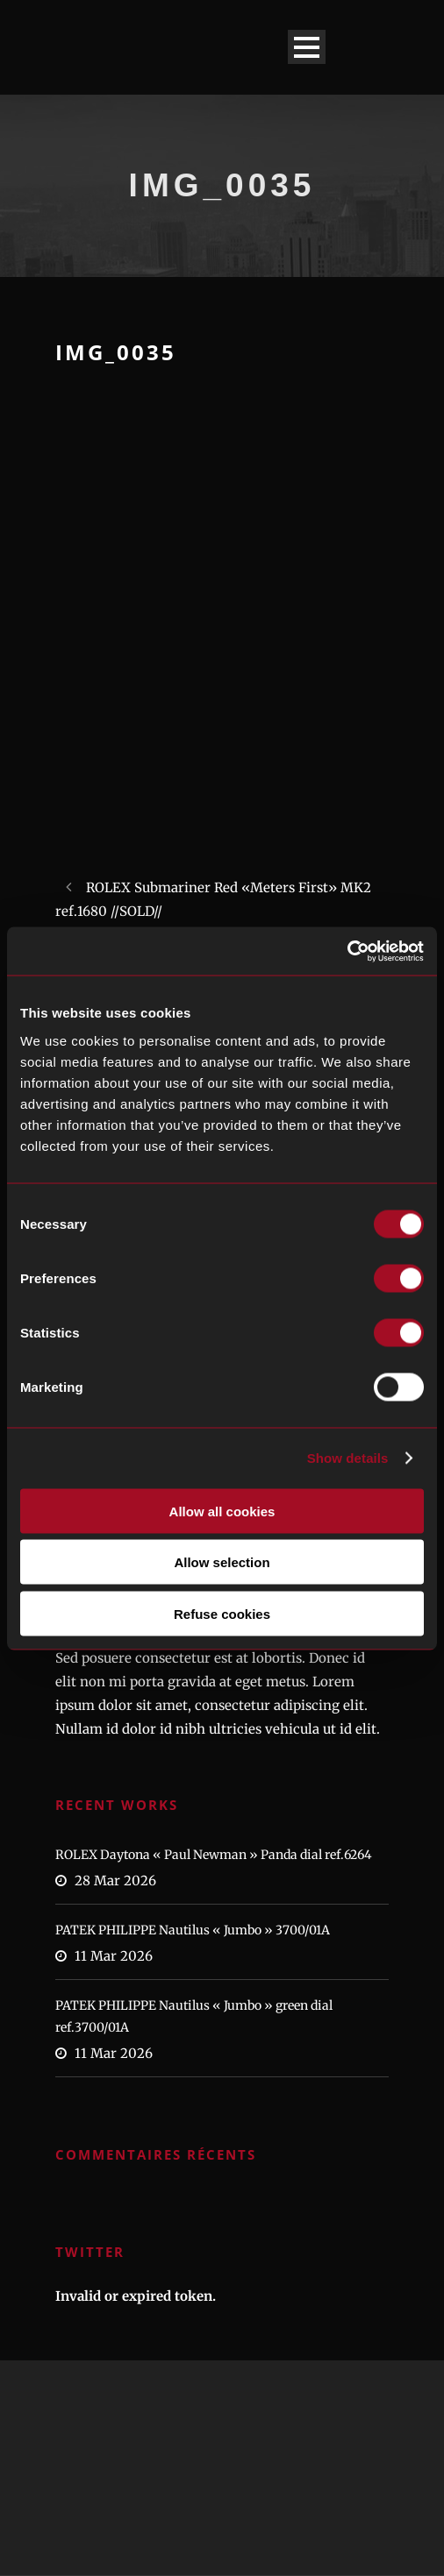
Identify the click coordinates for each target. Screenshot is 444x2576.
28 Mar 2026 (115, 1880)
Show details (348, 1458)
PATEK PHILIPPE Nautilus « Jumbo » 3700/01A (192, 1930)
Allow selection (221, 1562)
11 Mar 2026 (114, 1956)
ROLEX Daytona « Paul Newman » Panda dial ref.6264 (213, 1855)
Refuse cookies (222, 1613)
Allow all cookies (222, 1510)
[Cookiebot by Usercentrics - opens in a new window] (347, 951)
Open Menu (307, 47)
